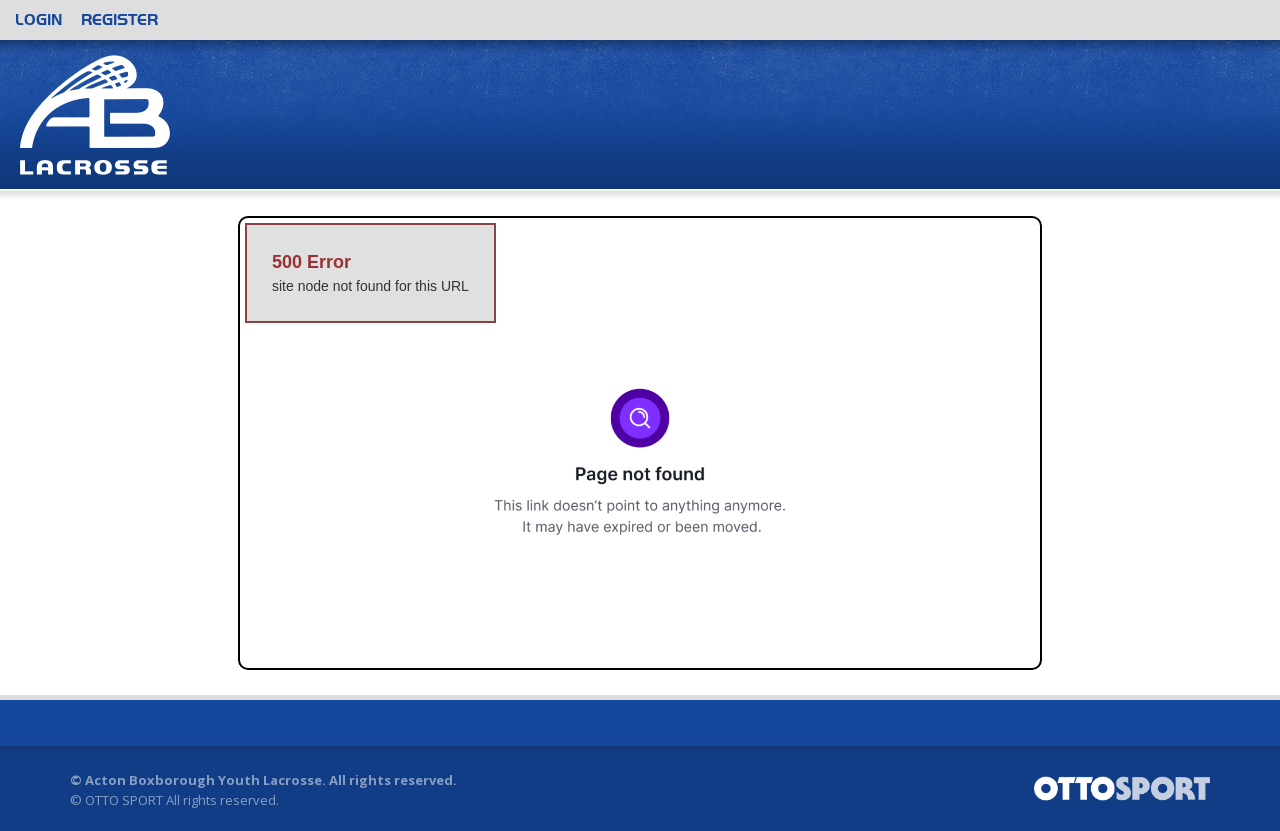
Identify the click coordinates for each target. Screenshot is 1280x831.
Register (119, 20)
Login (38, 20)
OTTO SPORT (124, 800)
